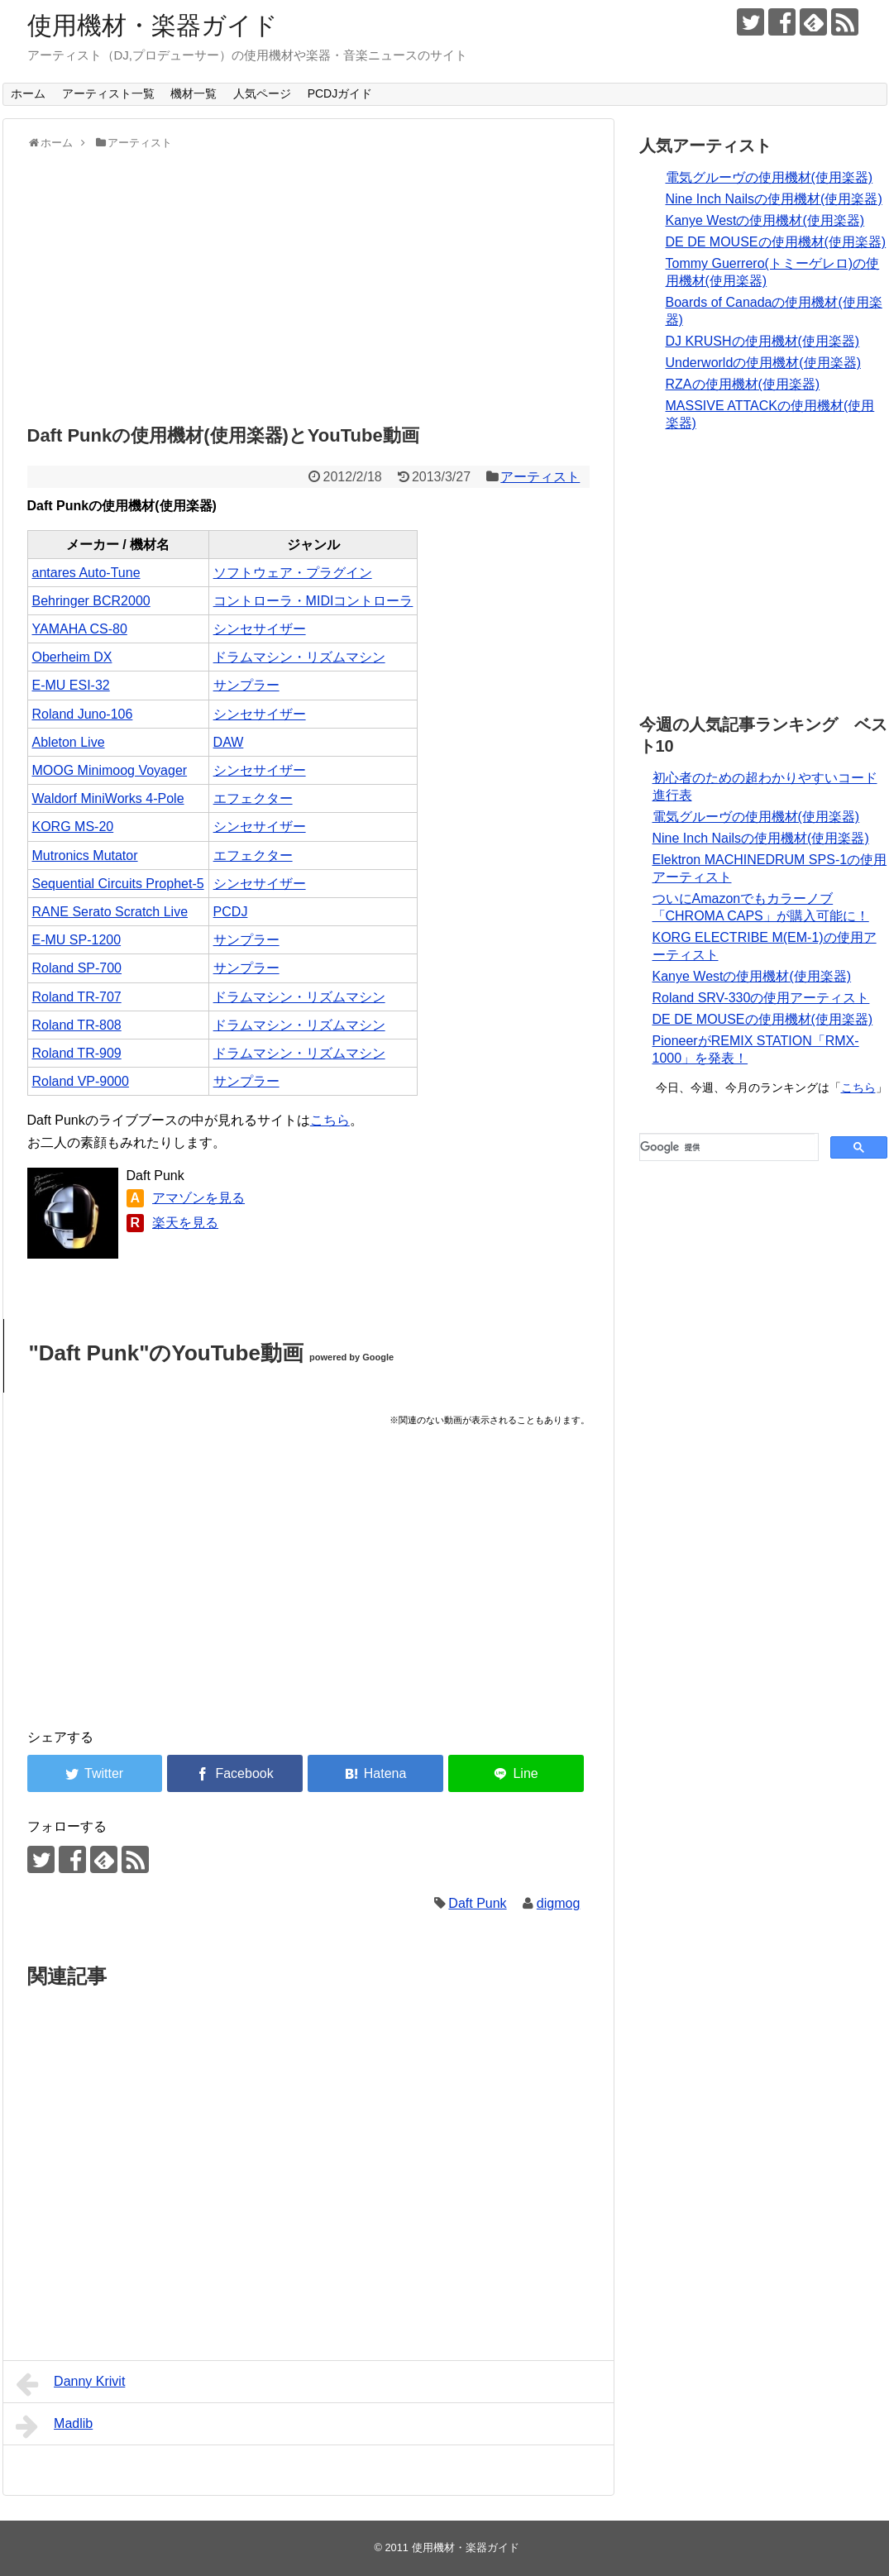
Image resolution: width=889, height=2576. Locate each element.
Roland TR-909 (77, 1053)
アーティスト (540, 477)
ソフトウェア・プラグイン (292, 573)
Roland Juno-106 (82, 714)
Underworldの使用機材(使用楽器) (763, 363)
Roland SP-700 (77, 968)
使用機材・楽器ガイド (152, 25)
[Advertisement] (308, 283)
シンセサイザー (259, 629)
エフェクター (253, 798)
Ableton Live (68, 742)
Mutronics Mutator (85, 855)
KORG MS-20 (73, 827)
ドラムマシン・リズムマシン (299, 657)
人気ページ (262, 93)
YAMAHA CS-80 (79, 629)
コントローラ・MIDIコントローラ (313, 601)
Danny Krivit (71, 2384)
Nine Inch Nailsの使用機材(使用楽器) (774, 199)
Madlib (54, 2426)
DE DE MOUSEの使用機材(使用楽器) (776, 242)
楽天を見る (185, 1223)
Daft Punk (477, 1903)
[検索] (727, 1147)
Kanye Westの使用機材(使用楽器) (765, 220)
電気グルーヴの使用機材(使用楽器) (769, 177)
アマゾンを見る (198, 1198)
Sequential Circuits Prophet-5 (118, 884)
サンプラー (246, 685)
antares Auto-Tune (86, 573)
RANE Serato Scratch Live (110, 912)
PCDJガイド (340, 93)
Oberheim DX (72, 657)
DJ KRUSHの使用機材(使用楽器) (763, 341)
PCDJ (230, 912)
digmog (558, 1903)
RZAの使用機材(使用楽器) (743, 384)
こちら (330, 1120)
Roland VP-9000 (80, 1081)
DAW (228, 742)
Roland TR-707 (77, 997)
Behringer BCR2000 (91, 601)
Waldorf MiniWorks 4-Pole (108, 798)
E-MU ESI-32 (71, 685)
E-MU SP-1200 (77, 940)
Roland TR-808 (77, 1025)
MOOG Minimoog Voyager (110, 770)
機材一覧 (193, 93)
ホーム (28, 93)
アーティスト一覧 (108, 93)
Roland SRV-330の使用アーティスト (761, 998)
